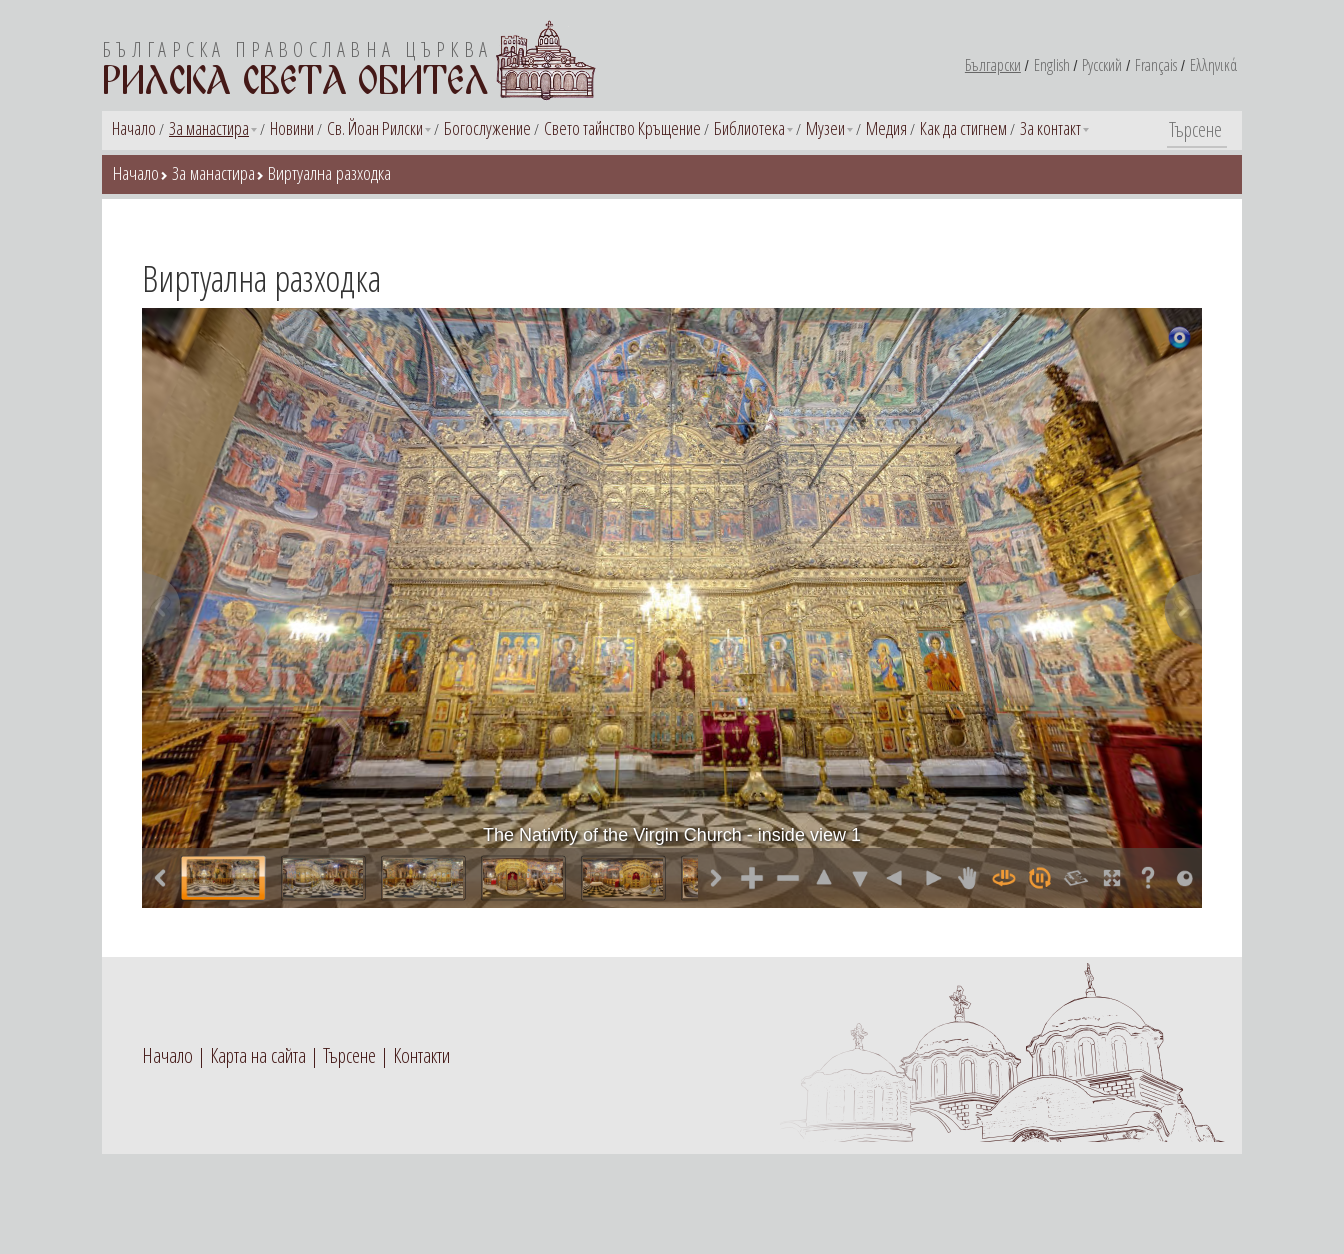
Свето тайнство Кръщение (622, 128)
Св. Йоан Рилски (375, 128)
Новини (292, 128)
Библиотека (749, 128)
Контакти (421, 1055)
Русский (1102, 65)
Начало (134, 128)
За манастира (209, 128)
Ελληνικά (1213, 65)
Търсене (349, 1055)
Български (993, 65)
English (1052, 65)
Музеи (825, 128)
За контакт (1050, 128)
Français (1156, 65)
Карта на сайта (258, 1055)
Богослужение (487, 128)
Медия (886, 128)
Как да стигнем (963, 128)
